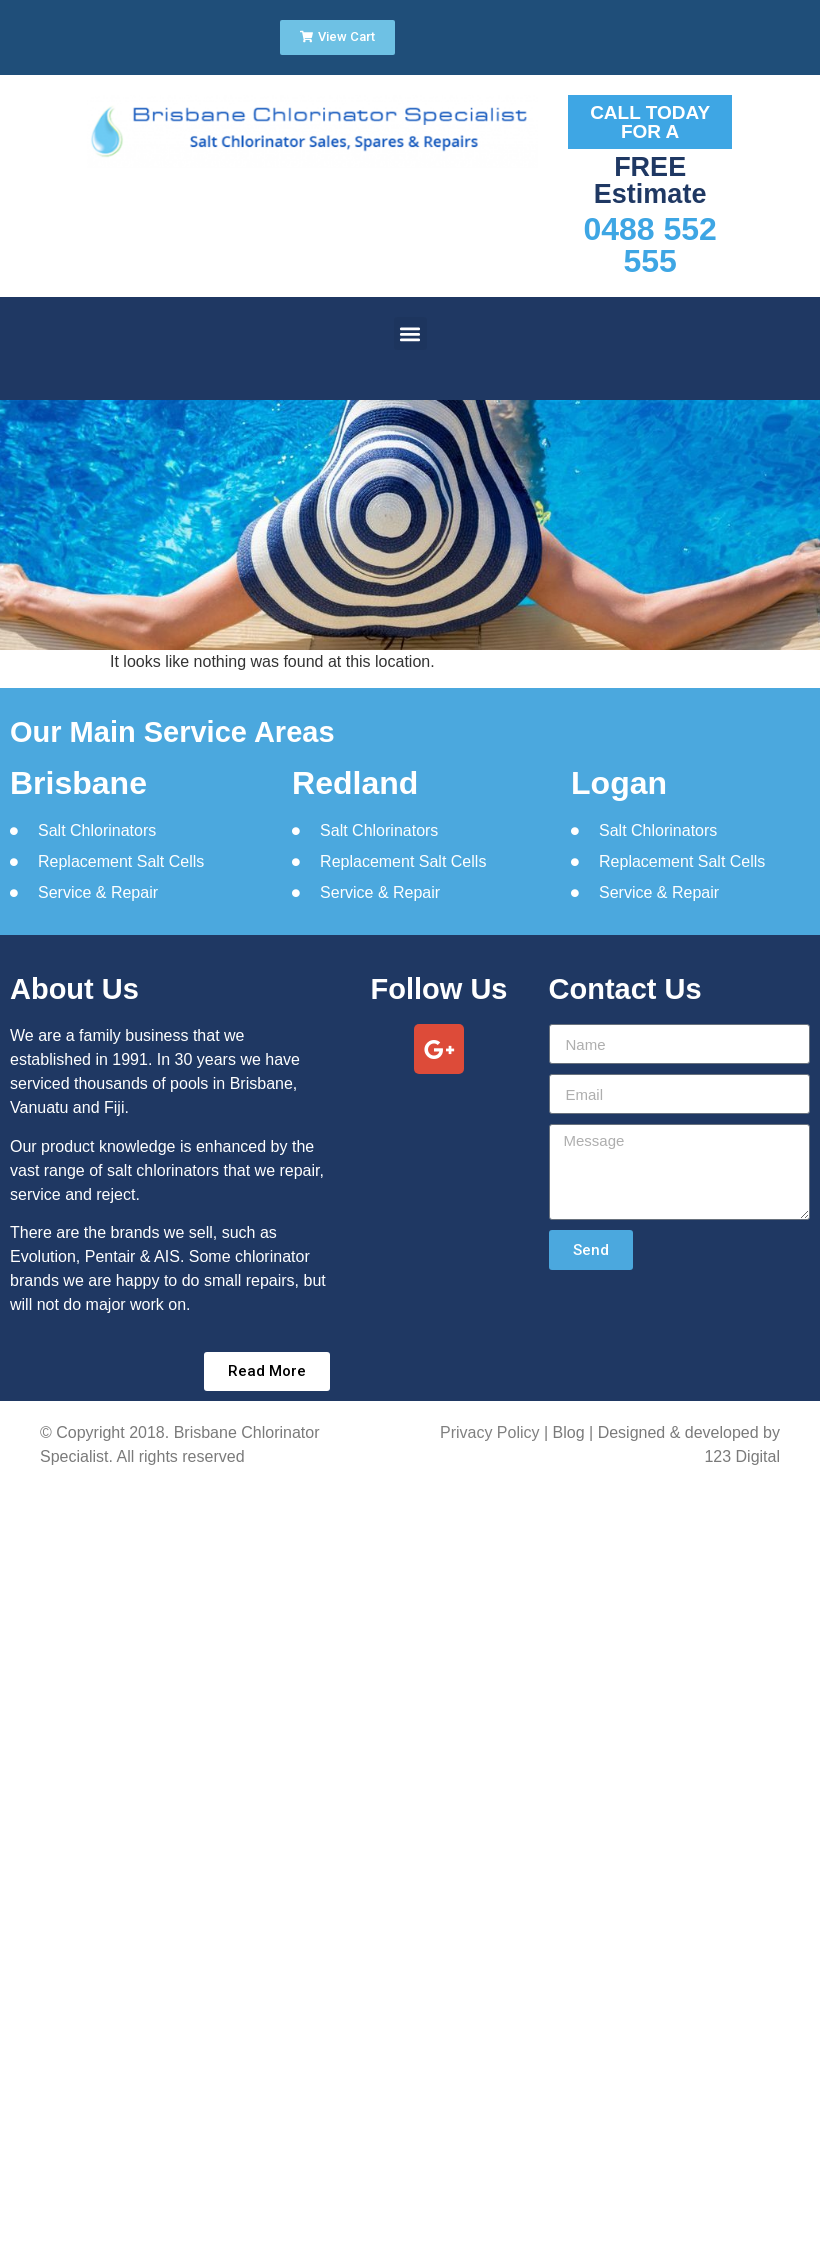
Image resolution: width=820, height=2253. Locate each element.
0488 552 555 (649, 245)
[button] (410, 333)
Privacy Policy (490, 1432)
